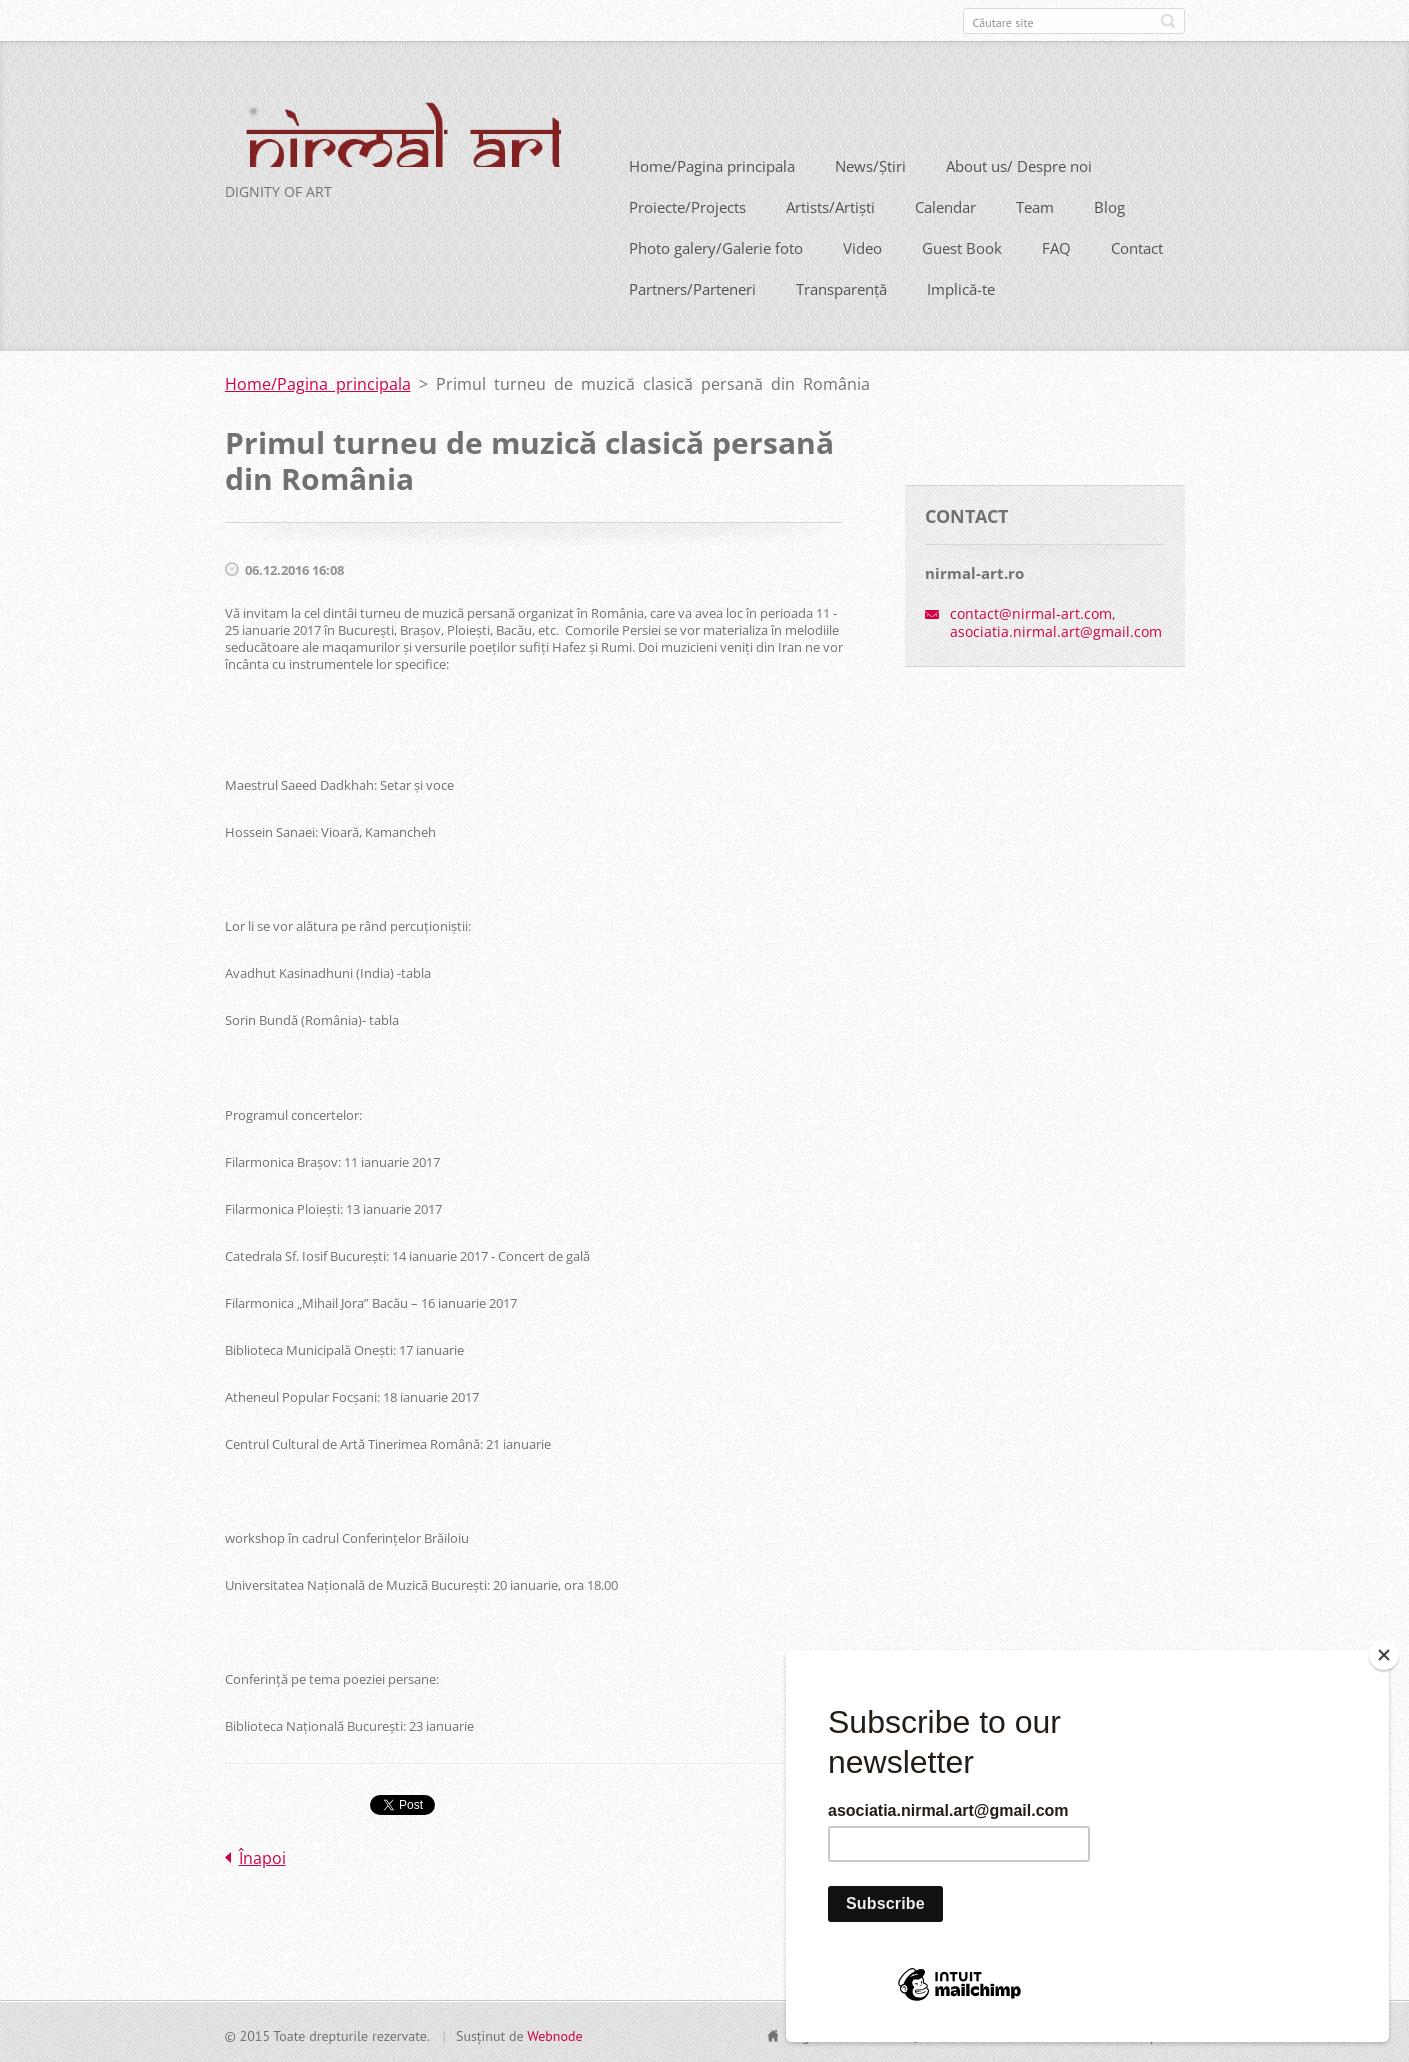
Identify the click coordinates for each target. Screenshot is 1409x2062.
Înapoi (262, 1855)
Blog (1109, 205)
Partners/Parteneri (692, 287)
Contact (1137, 246)
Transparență (841, 287)
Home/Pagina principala (712, 164)
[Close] (1384, 1655)
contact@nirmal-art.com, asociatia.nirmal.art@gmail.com (1056, 619)
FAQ (1056, 246)
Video (862, 246)
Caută (1168, 21)
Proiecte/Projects (687, 205)
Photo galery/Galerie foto (716, 246)
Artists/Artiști (830, 205)
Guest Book (962, 246)
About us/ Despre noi (1019, 164)
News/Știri (870, 164)
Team (1035, 205)
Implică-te (961, 287)
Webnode (554, 2033)
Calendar (945, 205)
